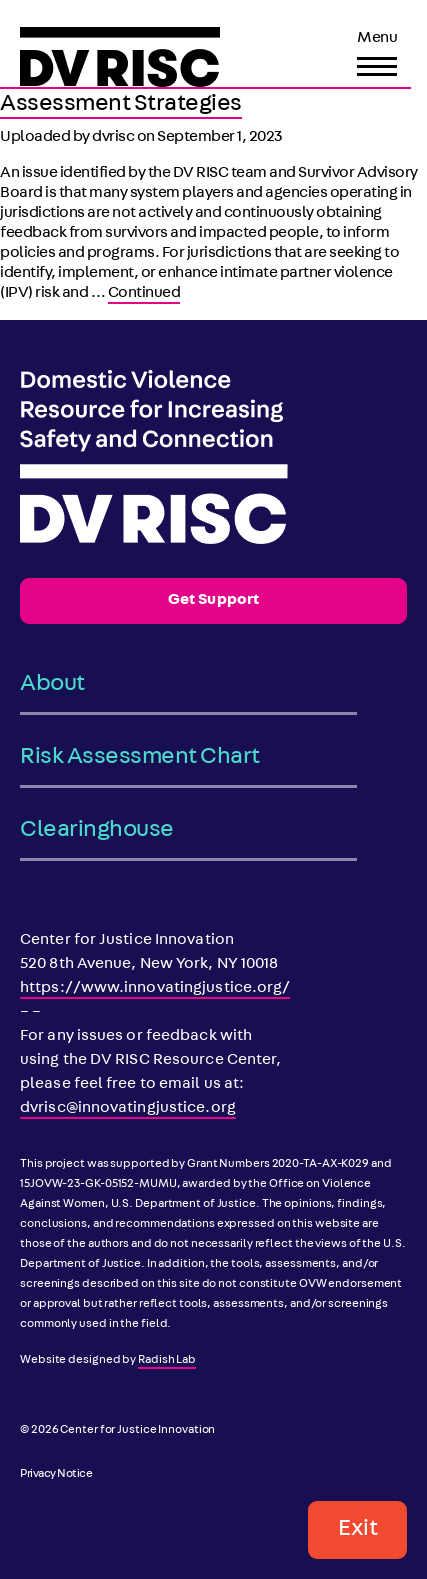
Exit (357, 1530)
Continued (144, 294)
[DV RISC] (120, 57)
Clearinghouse (97, 831)
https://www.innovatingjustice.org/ (155, 989)
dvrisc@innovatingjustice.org (128, 1109)
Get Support (213, 601)
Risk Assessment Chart (140, 758)
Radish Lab (167, 1361)
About (52, 685)
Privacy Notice (56, 1475)
